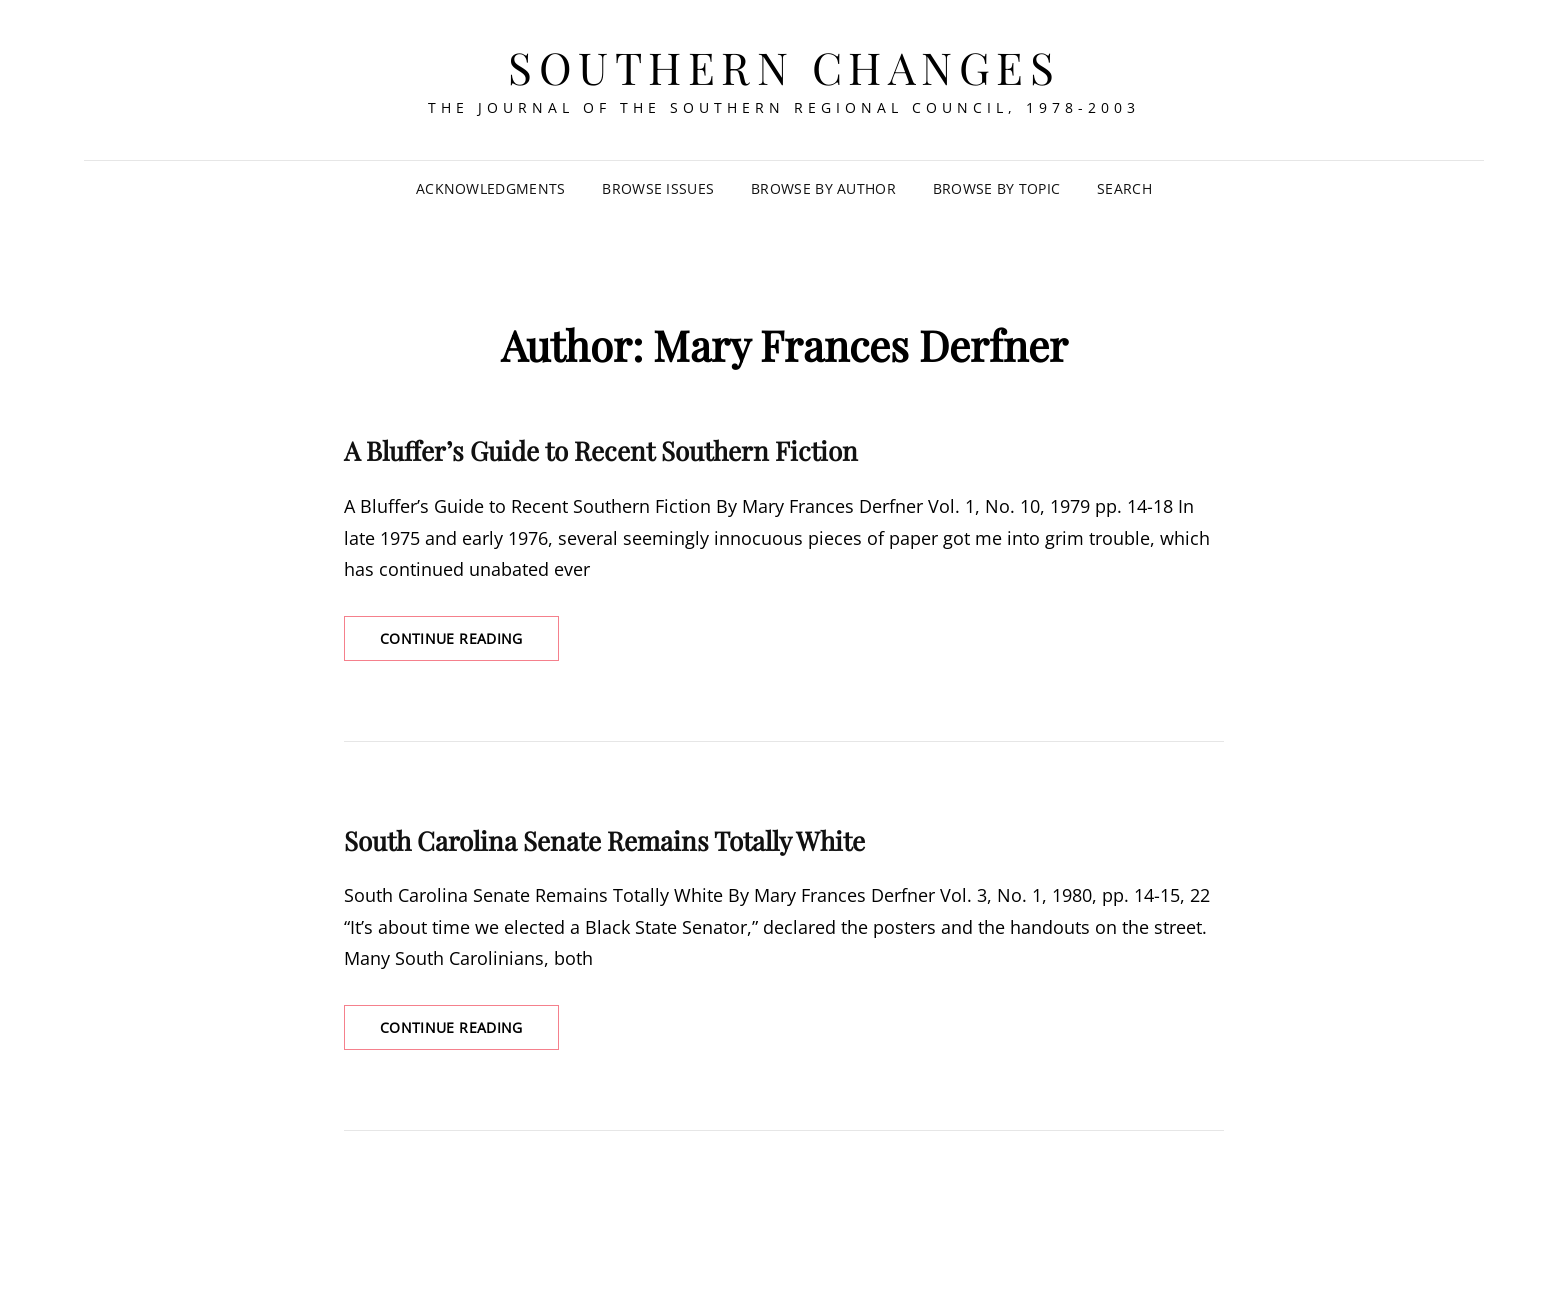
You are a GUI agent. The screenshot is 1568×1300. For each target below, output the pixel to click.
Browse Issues (658, 188)
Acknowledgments (490, 188)
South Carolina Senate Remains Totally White (604, 840)
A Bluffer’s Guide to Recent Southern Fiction (601, 450)
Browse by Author (823, 188)
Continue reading (469, 644)
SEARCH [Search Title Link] (1124, 188)
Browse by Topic (996, 188)
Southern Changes (784, 66)
